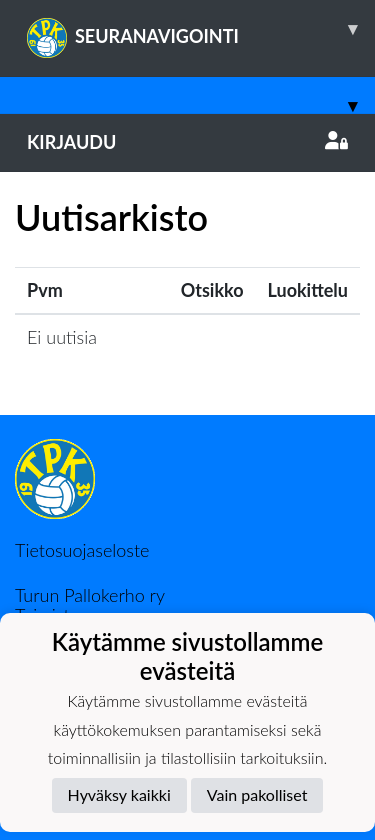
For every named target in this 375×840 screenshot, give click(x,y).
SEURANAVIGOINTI (201, 29)
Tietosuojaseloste (82, 550)
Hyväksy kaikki (119, 794)
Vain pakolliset (257, 794)
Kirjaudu (187, 142)
